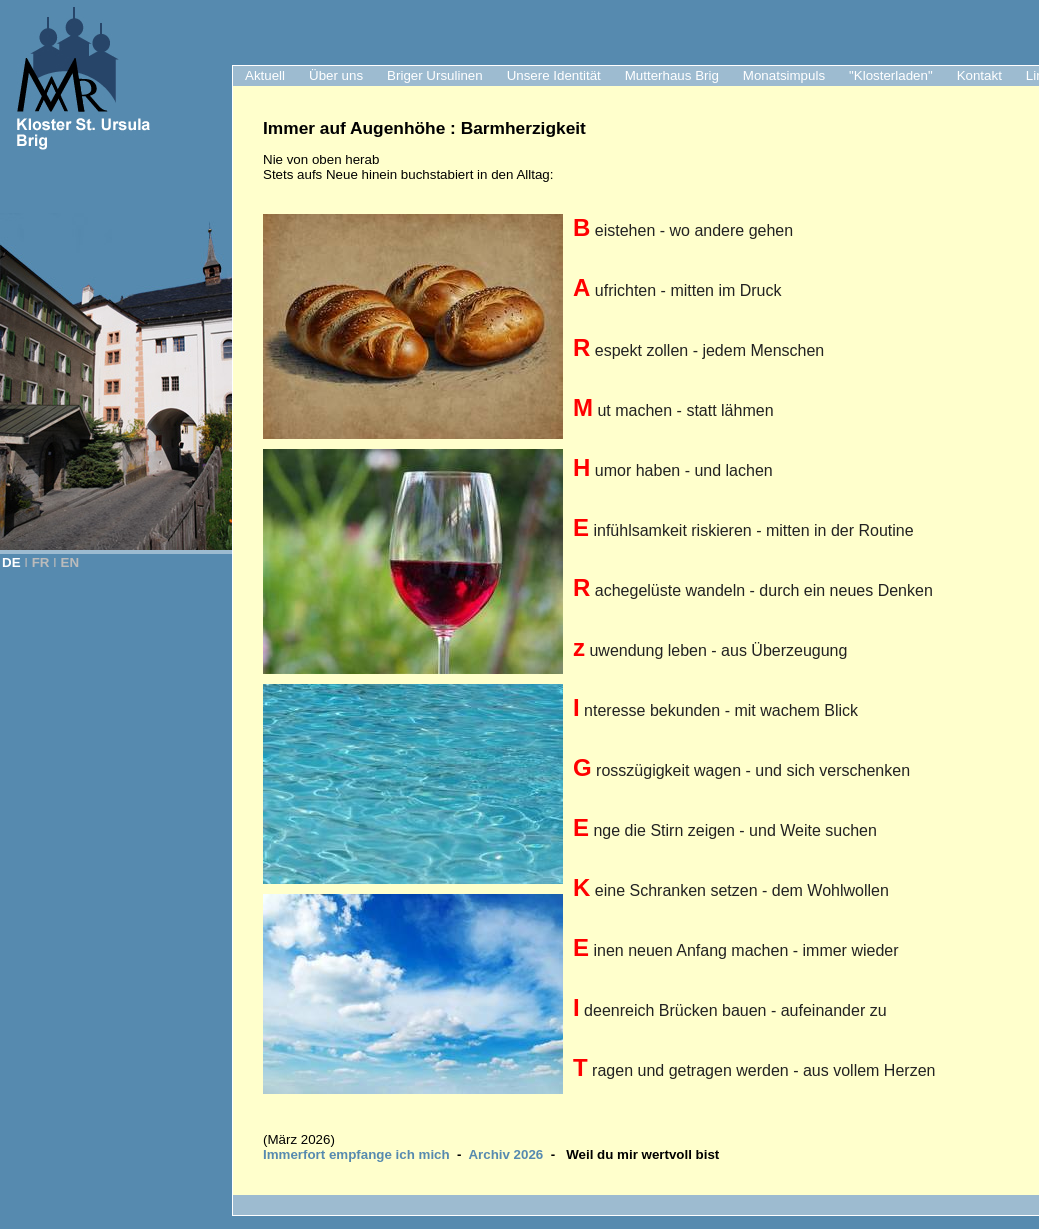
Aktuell (265, 75)
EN (70, 562)
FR (41, 562)
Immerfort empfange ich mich (356, 1154)
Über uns (336, 75)
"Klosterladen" (891, 75)
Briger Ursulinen (435, 75)
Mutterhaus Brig (672, 75)
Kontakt (979, 75)
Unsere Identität (554, 75)
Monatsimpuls (784, 75)
